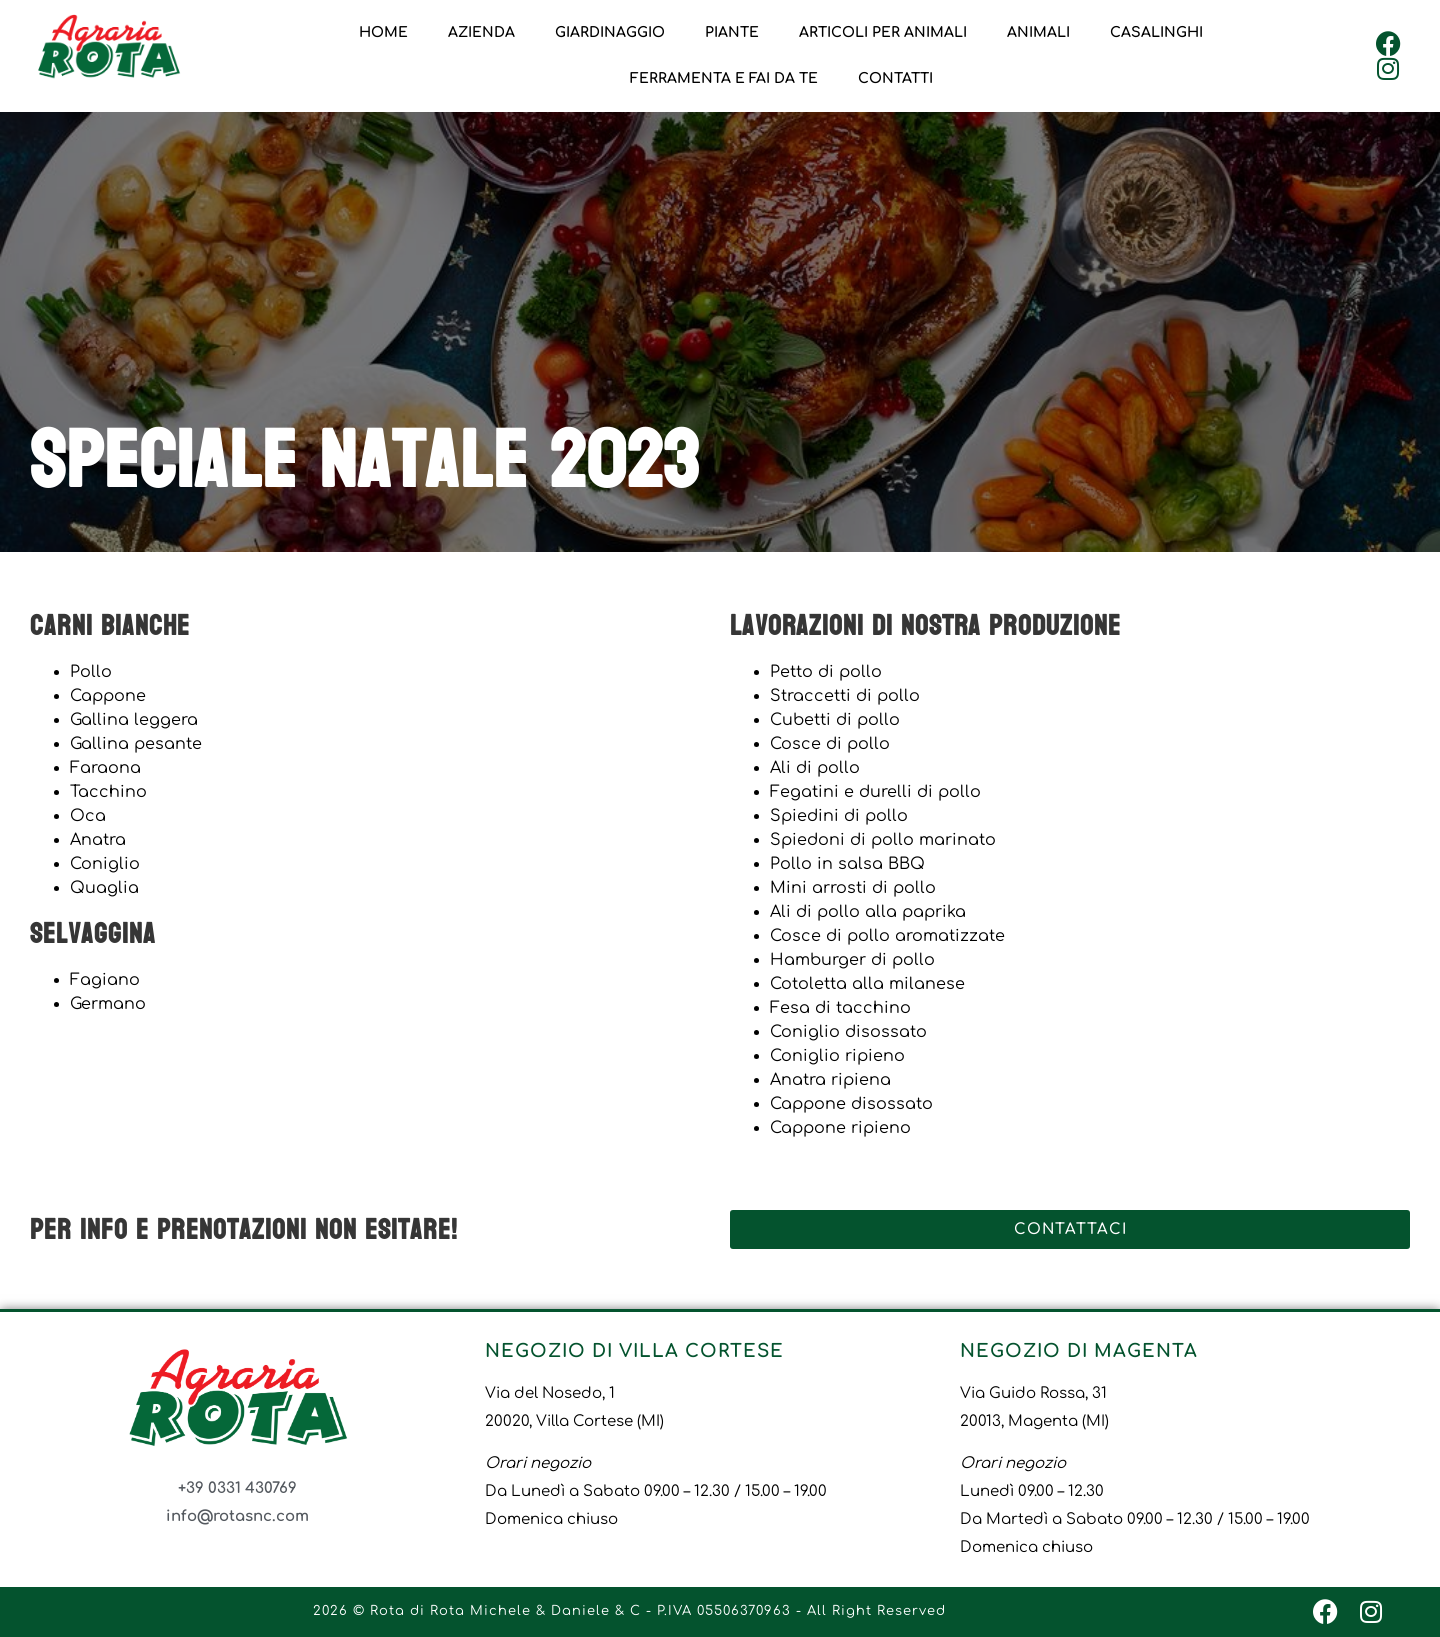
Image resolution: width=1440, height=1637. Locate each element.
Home (383, 32)
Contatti (895, 78)
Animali (1038, 32)
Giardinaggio (610, 32)
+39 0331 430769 (237, 1488)
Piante (732, 32)
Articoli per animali (883, 32)
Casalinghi (1156, 32)
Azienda (481, 32)
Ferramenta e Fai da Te (724, 78)
